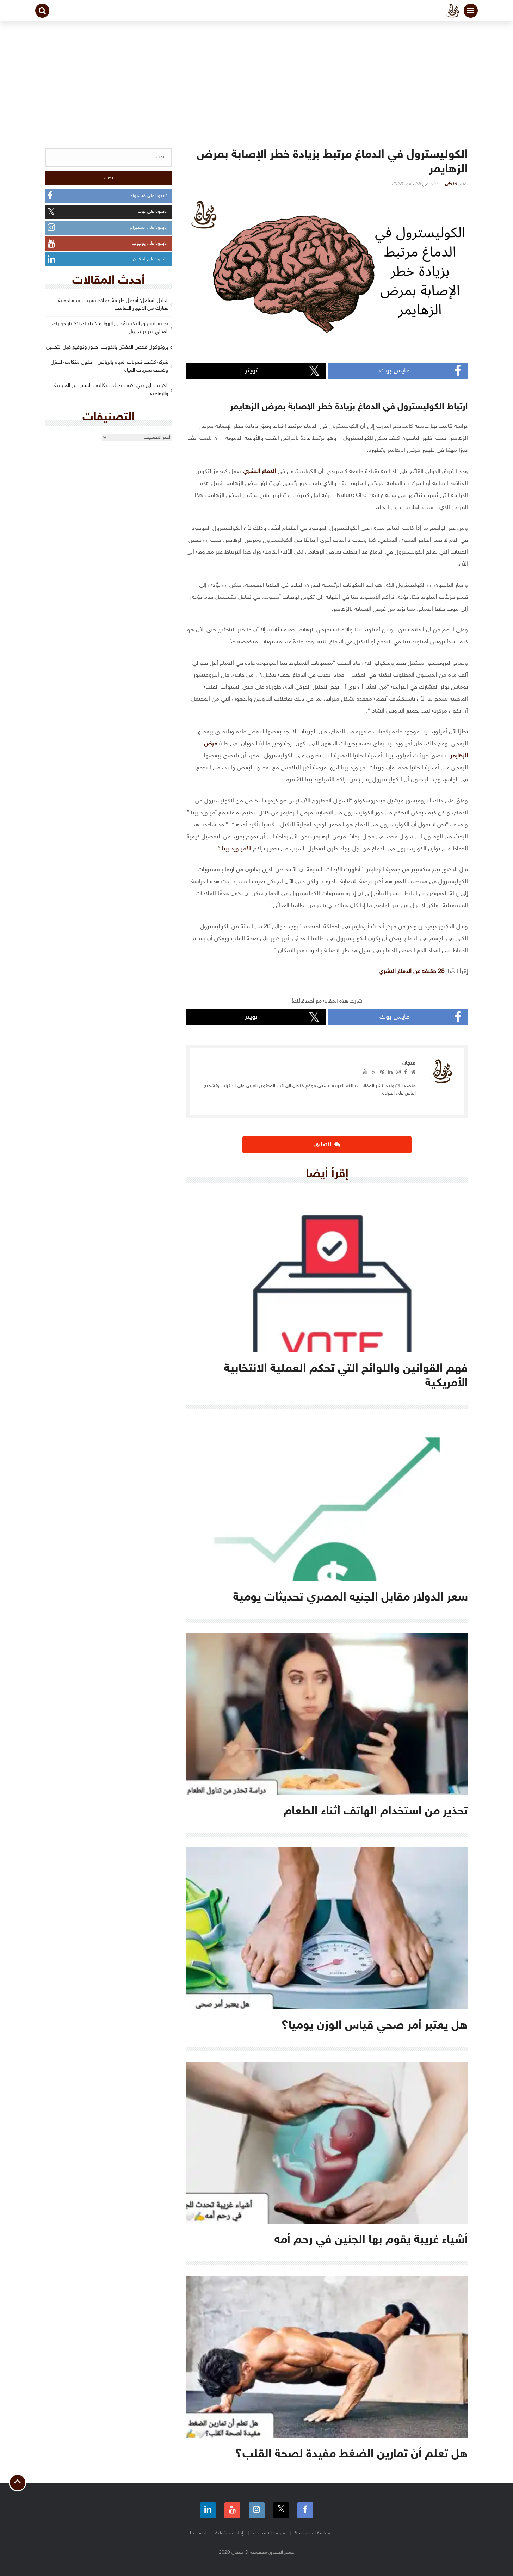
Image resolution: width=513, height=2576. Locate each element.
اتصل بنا (198, 2533)
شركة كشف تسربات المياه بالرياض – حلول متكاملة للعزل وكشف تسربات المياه (109, 366)
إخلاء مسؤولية (229, 2533)
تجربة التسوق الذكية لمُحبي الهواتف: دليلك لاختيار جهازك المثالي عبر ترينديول (110, 328)
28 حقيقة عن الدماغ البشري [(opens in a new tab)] (411, 971)
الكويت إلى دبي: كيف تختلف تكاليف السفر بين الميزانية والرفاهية (111, 390)
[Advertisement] (256, 74)
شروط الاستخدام (269, 2533)
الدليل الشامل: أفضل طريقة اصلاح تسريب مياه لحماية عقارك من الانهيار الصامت (113, 305)
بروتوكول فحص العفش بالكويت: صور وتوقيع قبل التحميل (107, 347)
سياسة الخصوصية (312, 2533)
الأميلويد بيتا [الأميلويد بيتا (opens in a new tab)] (236, 848)
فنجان (451, 184)
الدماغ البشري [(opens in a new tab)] (259, 471)
